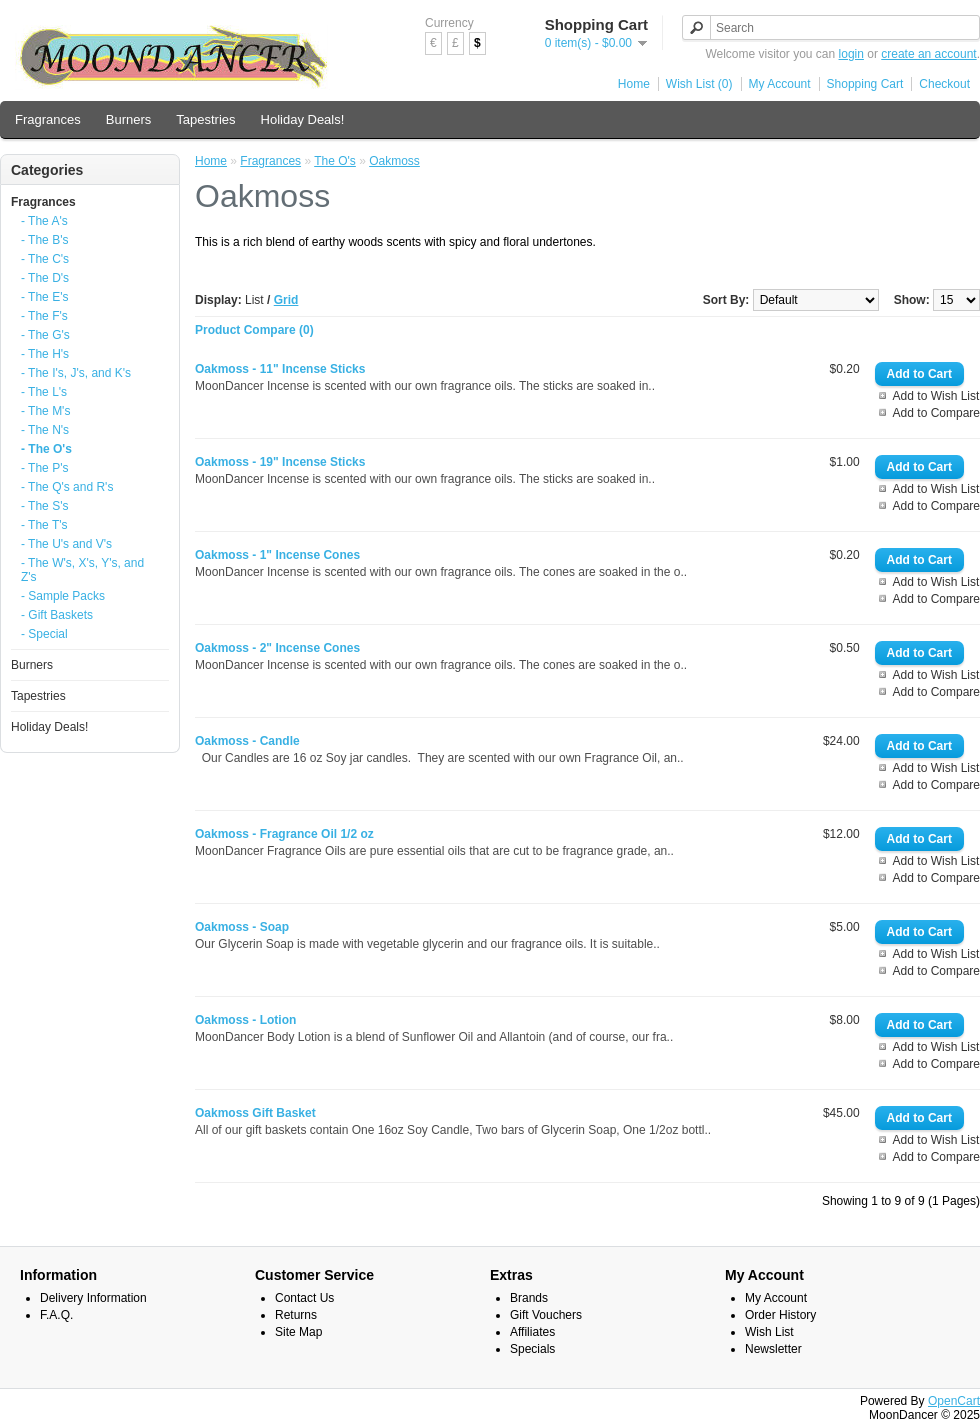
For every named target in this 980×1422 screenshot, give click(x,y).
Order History (780, 1315)
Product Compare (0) (254, 330)
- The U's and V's (66, 544)
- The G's (45, 335)
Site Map (298, 1332)
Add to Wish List (936, 396)
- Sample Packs (63, 596)
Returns (296, 1315)
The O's (335, 161)
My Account (780, 84)
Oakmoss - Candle (247, 741)
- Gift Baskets (57, 615)
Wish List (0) (699, 84)
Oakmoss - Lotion (245, 1020)
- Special (44, 634)
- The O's (46, 449)
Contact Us (304, 1298)
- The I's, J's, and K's (76, 373)
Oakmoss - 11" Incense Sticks (280, 369)
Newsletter (773, 1349)
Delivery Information (93, 1298)
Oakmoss (394, 161)
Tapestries (205, 119)
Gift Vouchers (546, 1315)
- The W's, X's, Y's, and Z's (82, 570)
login (851, 54)
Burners (129, 119)
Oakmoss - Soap (242, 927)
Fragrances (48, 119)
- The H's (45, 354)
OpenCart (954, 1401)
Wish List (769, 1332)
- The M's (45, 411)
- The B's (44, 240)
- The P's (44, 468)
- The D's (45, 278)
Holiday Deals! (303, 119)
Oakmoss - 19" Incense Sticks (280, 462)
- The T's (44, 525)
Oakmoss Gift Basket (255, 1113)
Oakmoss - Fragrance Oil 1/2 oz (284, 834)
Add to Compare (936, 413)
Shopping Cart (865, 84)
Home (634, 84)
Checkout (944, 84)
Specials (532, 1349)
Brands (529, 1298)
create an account (928, 54)
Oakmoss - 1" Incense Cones (277, 555)
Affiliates (532, 1332)
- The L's (44, 392)
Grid (286, 300)
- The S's (44, 506)
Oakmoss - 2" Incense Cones (277, 648)
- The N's (45, 430)
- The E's (44, 297)
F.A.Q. (56, 1315)
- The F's (44, 316)
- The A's (44, 221)
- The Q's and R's (67, 487)
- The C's (45, 259)
